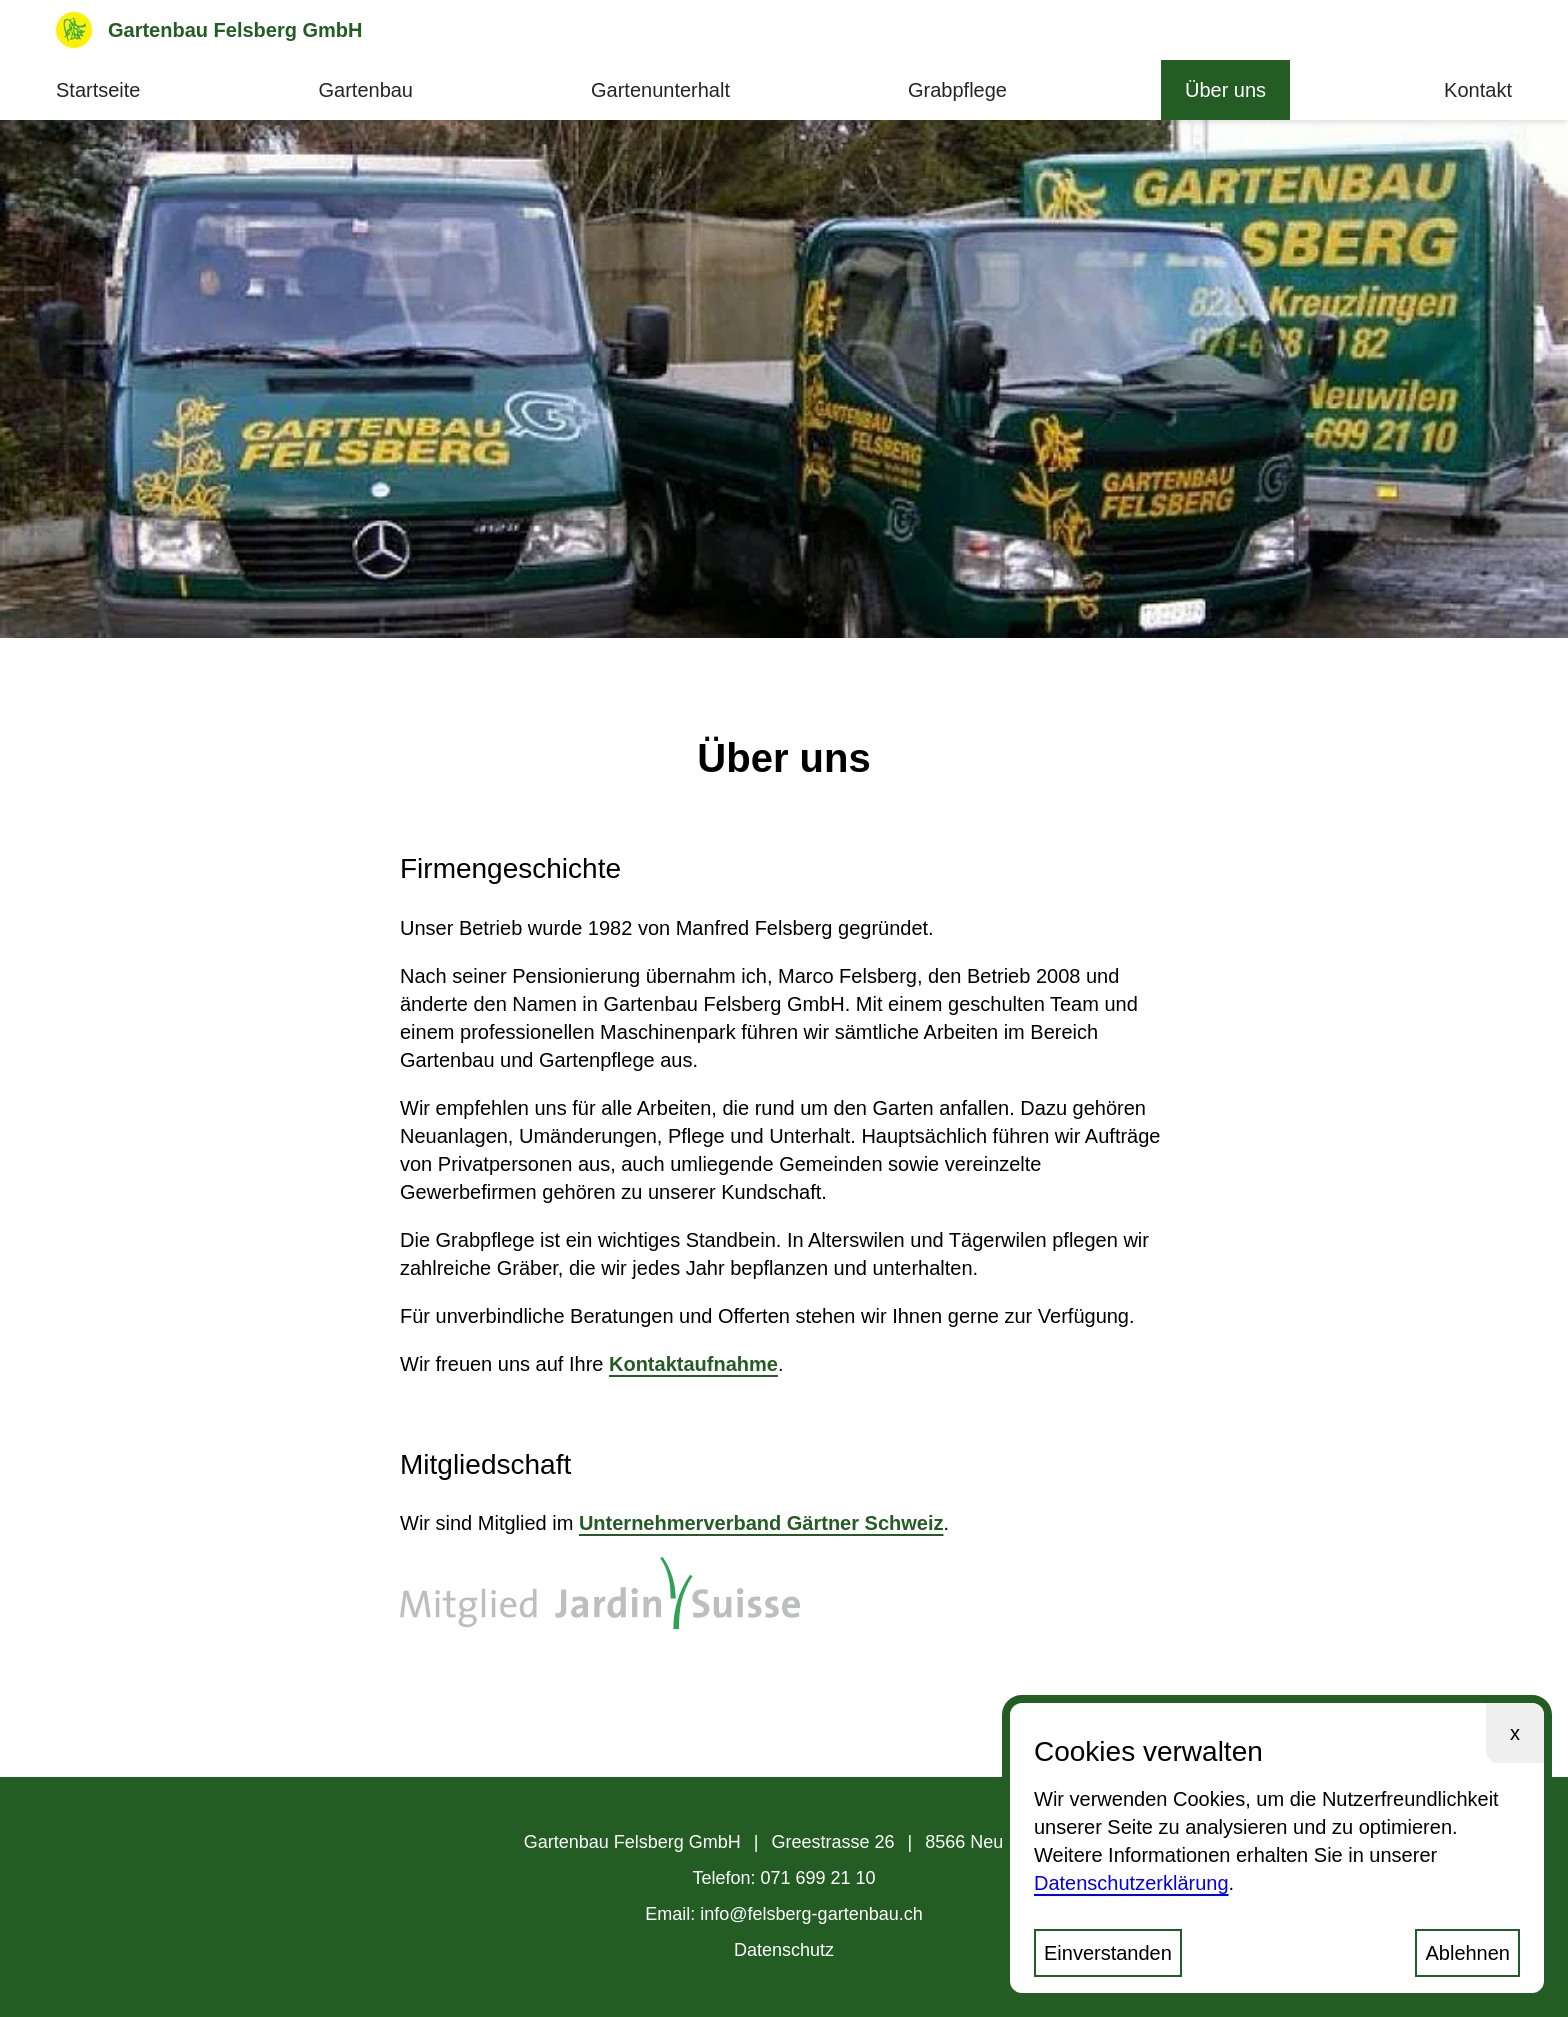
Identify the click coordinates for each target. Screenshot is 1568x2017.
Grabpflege (957, 90)
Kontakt (1478, 90)
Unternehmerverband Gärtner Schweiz (761, 1523)
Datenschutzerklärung (1131, 1883)
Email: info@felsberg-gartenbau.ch (783, 1914)
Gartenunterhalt (660, 90)
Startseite (98, 90)
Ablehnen (1467, 1953)
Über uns (1225, 90)
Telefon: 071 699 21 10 (783, 1878)
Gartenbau (365, 90)
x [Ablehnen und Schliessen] (1515, 1733)
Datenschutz (784, 1950)
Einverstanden (1108, 1953)
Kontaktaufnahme (693, 1364)
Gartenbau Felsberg (209, 30)
